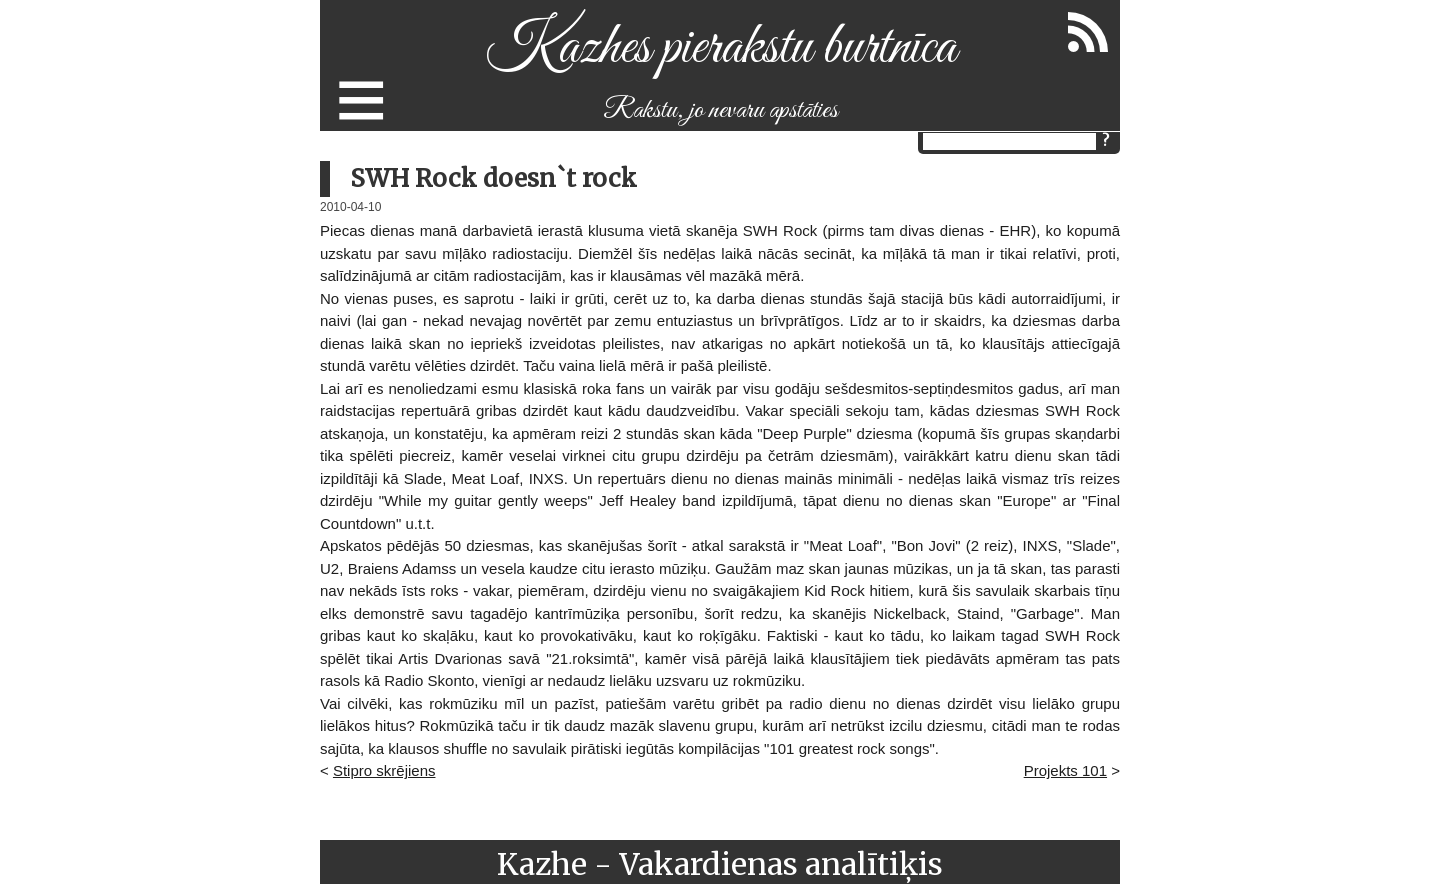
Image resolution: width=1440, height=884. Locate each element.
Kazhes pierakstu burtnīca (720, 48)
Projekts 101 (1065, 770)
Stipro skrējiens (384, 770)
